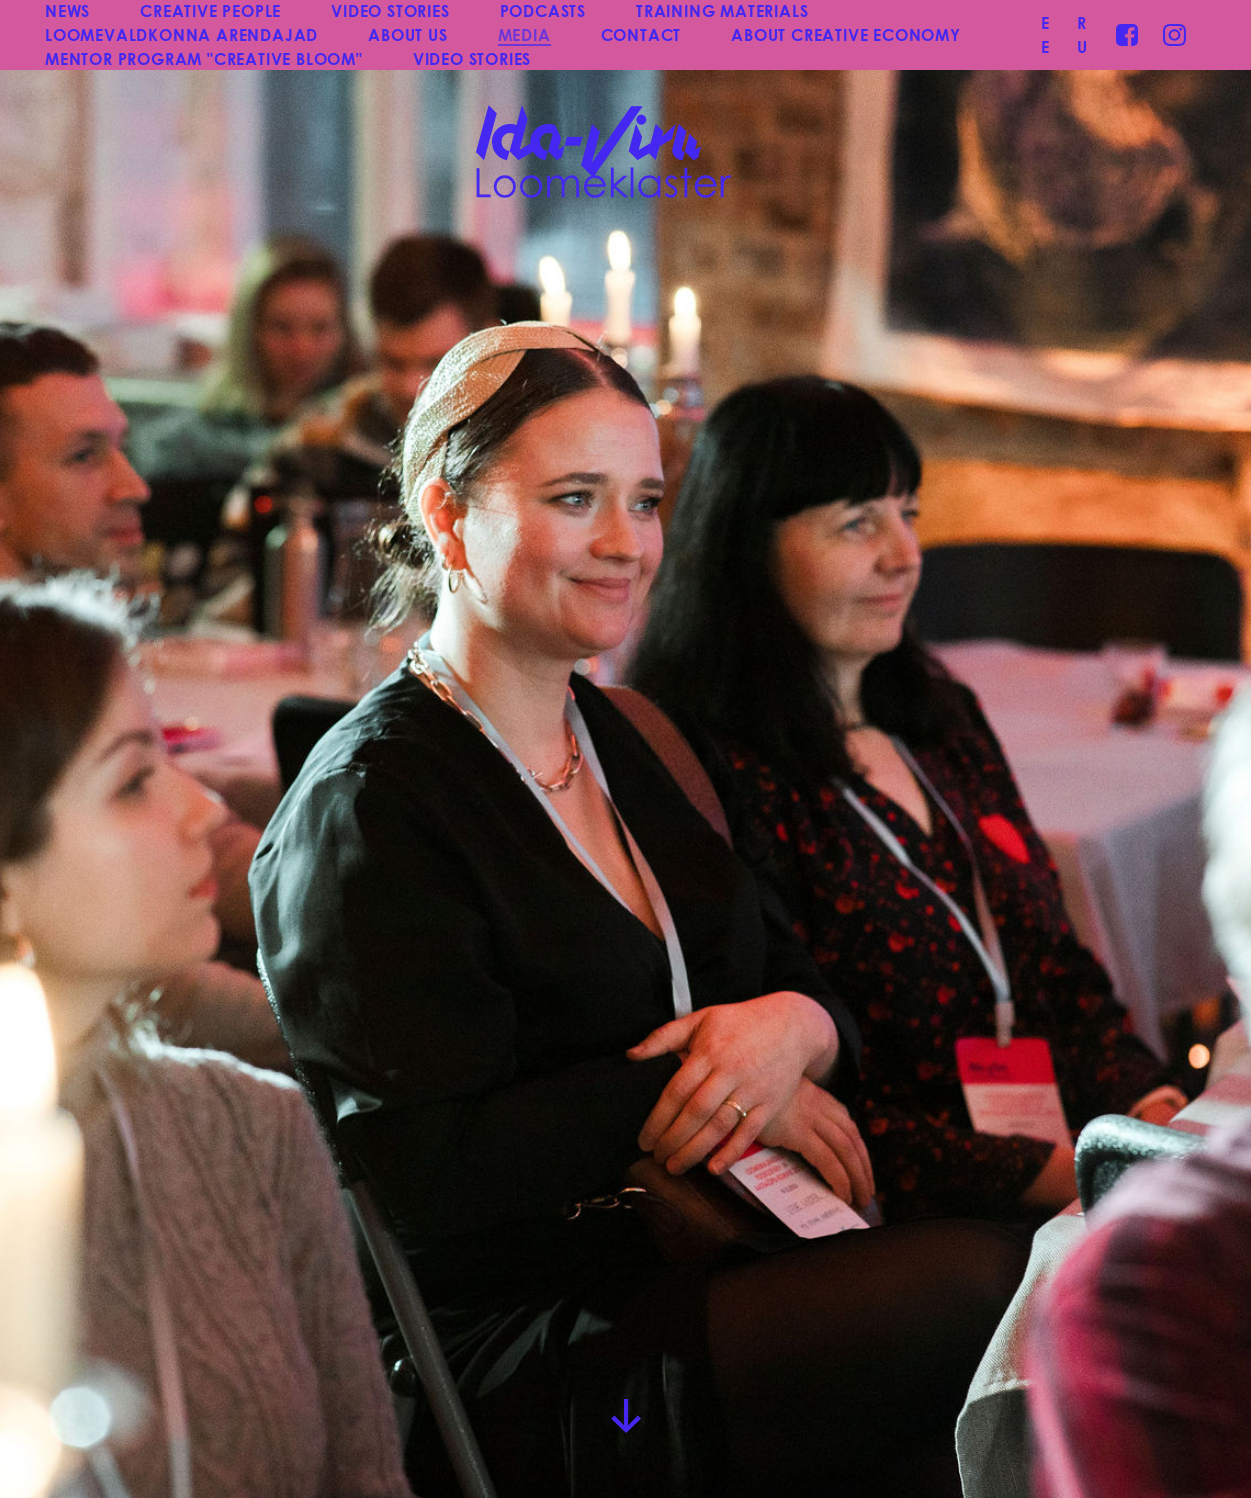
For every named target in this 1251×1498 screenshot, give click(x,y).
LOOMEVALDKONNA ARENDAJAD (181, 34)
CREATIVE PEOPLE (210, 10)
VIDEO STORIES (390, 10)
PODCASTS (543, 10)
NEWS (67, 10)
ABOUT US (407, 34)
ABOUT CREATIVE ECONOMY (846, 34)
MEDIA (524, 34)
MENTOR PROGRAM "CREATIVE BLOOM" (204, 58)
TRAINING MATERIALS (722, 10)
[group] (625, 749)
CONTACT (641, 34)
